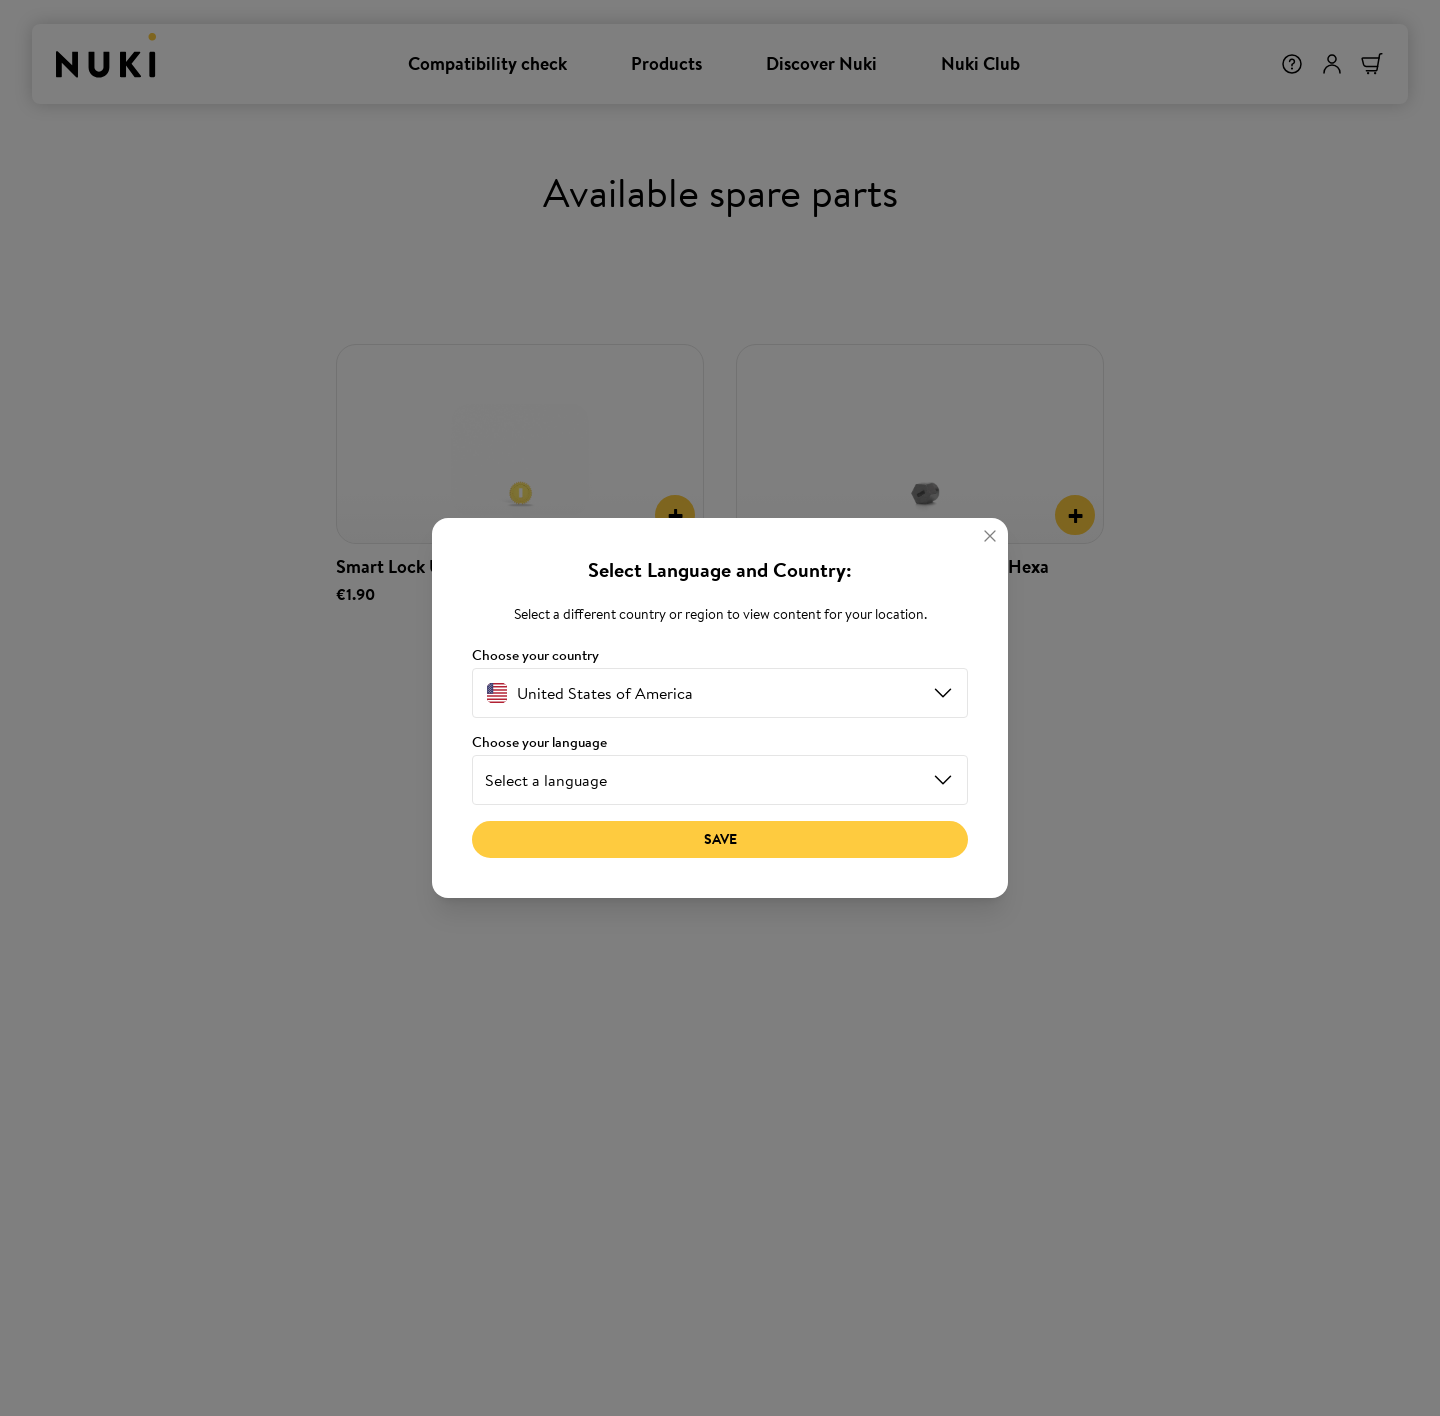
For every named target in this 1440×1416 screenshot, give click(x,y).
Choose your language (539, 742)
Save (720, 839)
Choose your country (535, 655)
